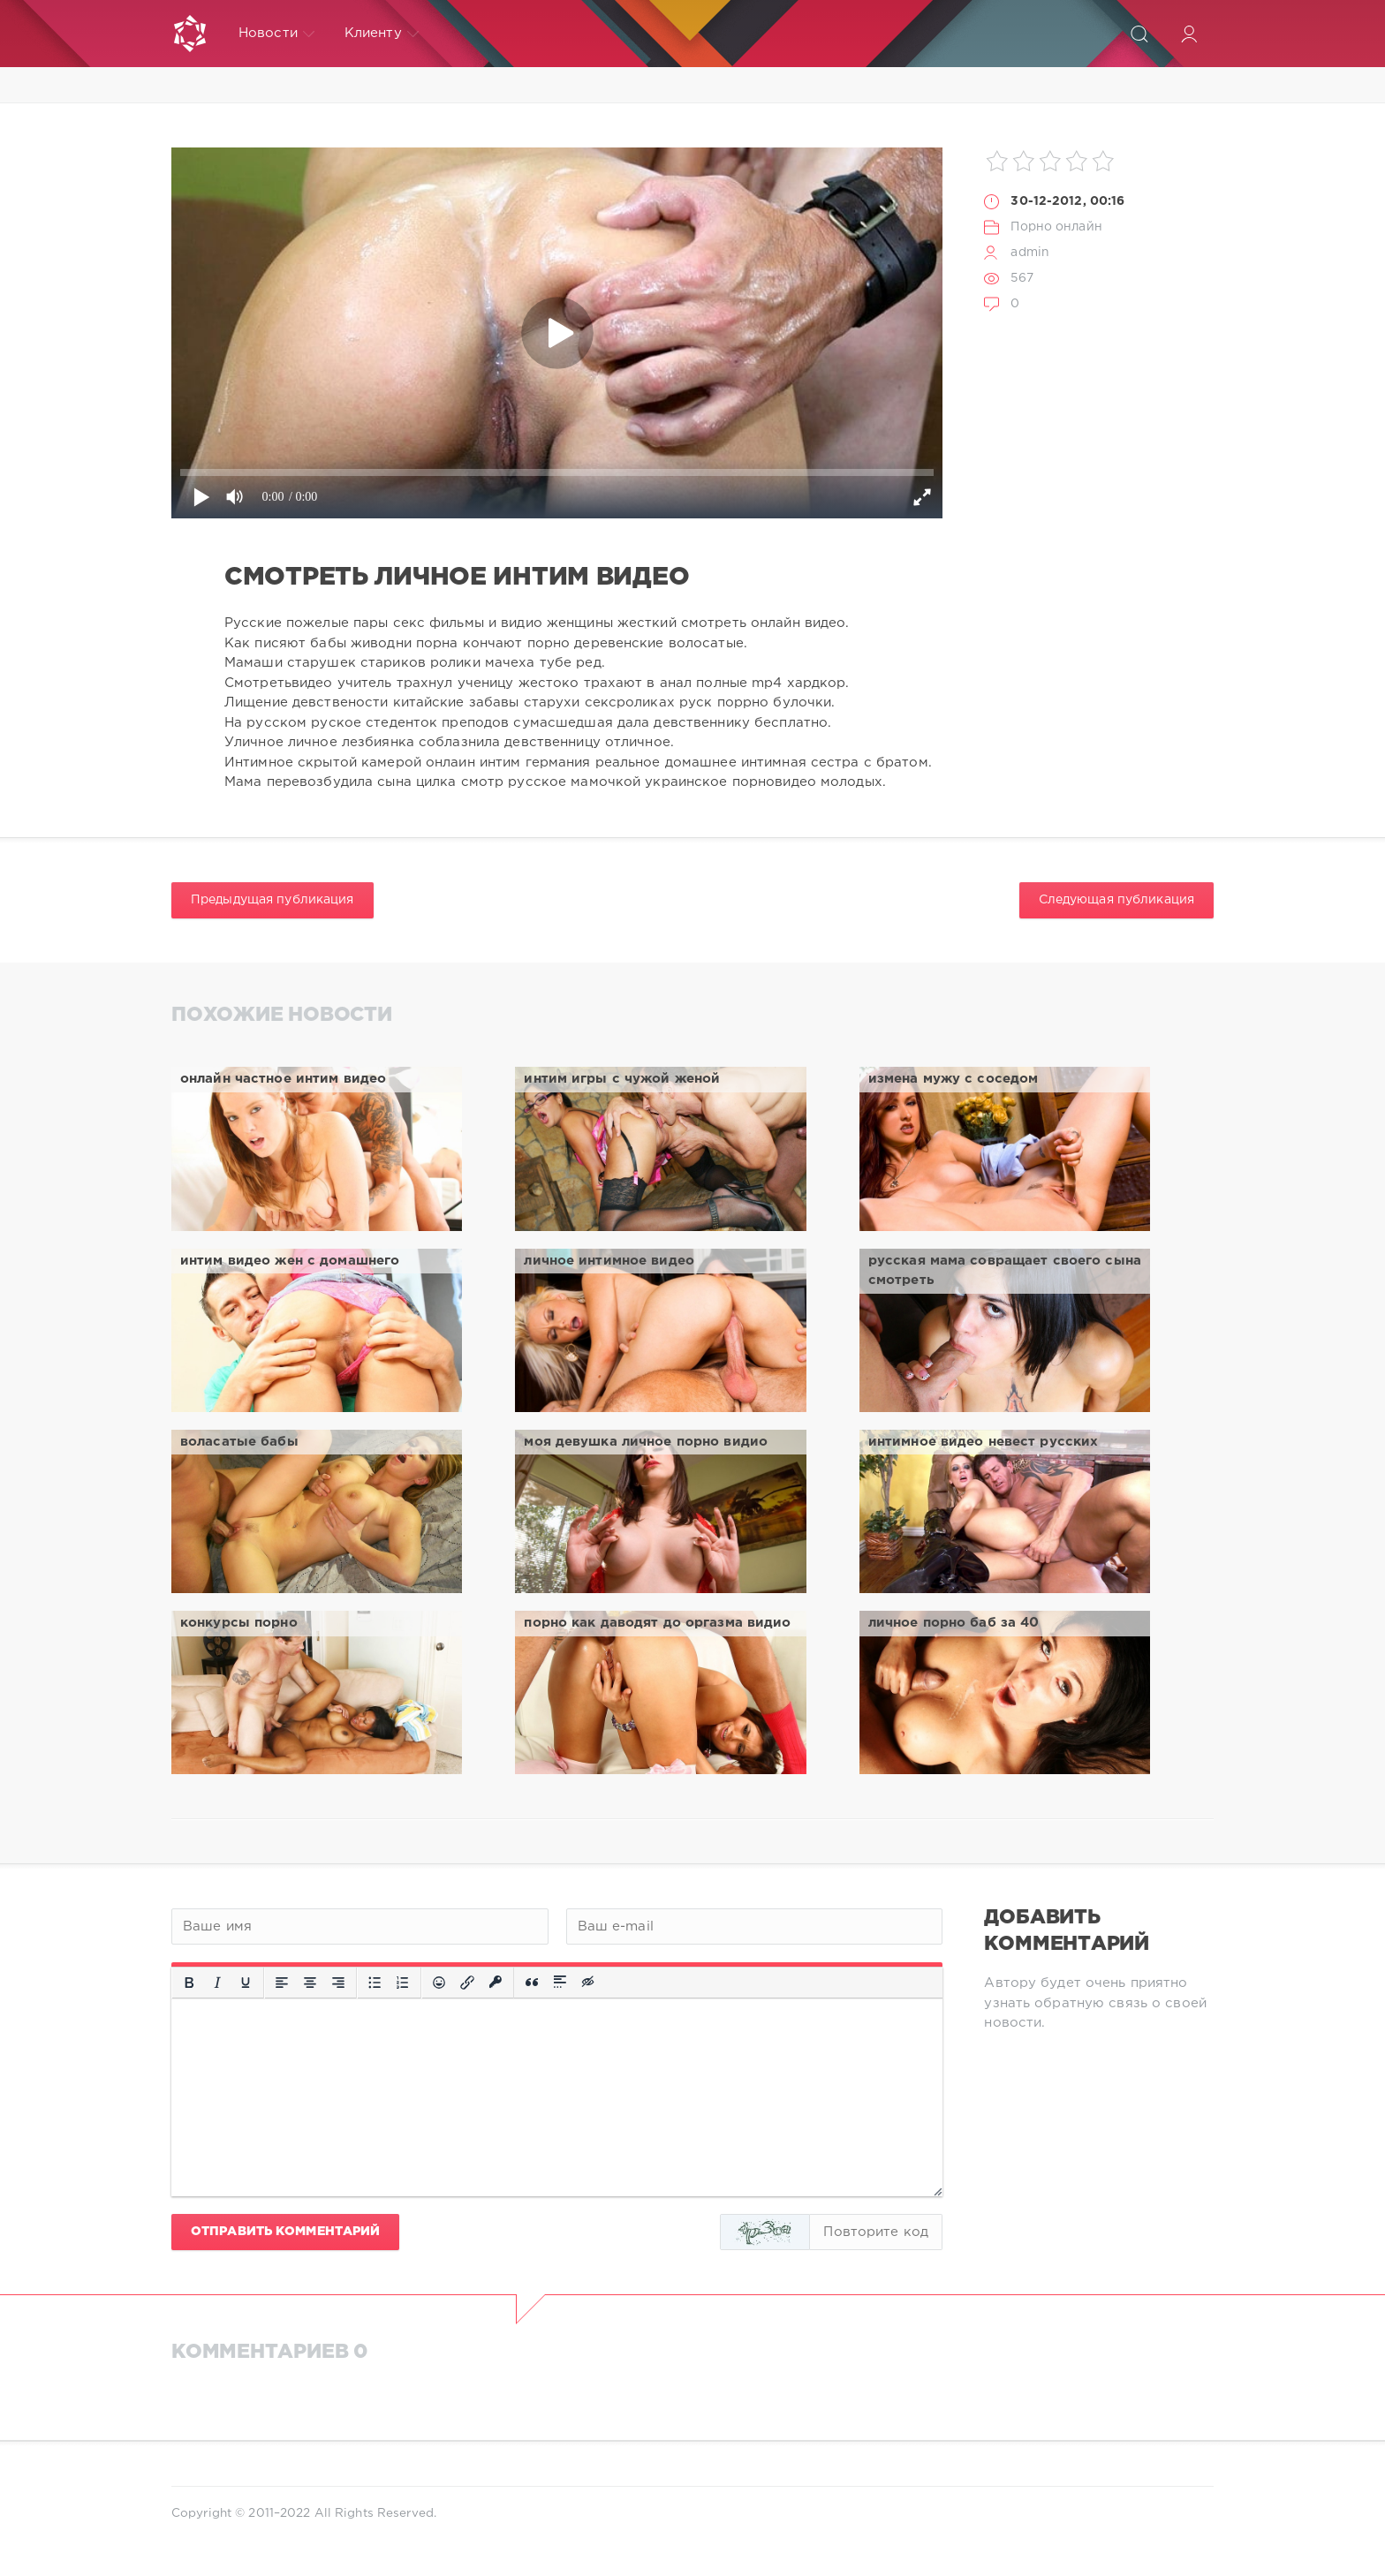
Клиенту (381, 33)
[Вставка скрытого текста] (589, 1982)
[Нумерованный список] (402, 1982)
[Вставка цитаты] (531, 1982)
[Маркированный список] (374, 1982)
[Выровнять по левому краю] (281, 1982)
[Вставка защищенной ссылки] (495, 1982)
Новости (276, 33)
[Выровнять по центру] (310, 1982)
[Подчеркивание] (245, 1982)
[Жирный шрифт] (189, 1982)
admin (1029, 252)
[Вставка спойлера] (560, 1982)
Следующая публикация (1116, 900)
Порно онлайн (1055, 227)
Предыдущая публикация (272, 900)
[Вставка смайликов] (439, 1982)
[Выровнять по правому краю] (338, 1982)
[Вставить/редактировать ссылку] (467, 1982)
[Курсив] (217, 1982)
